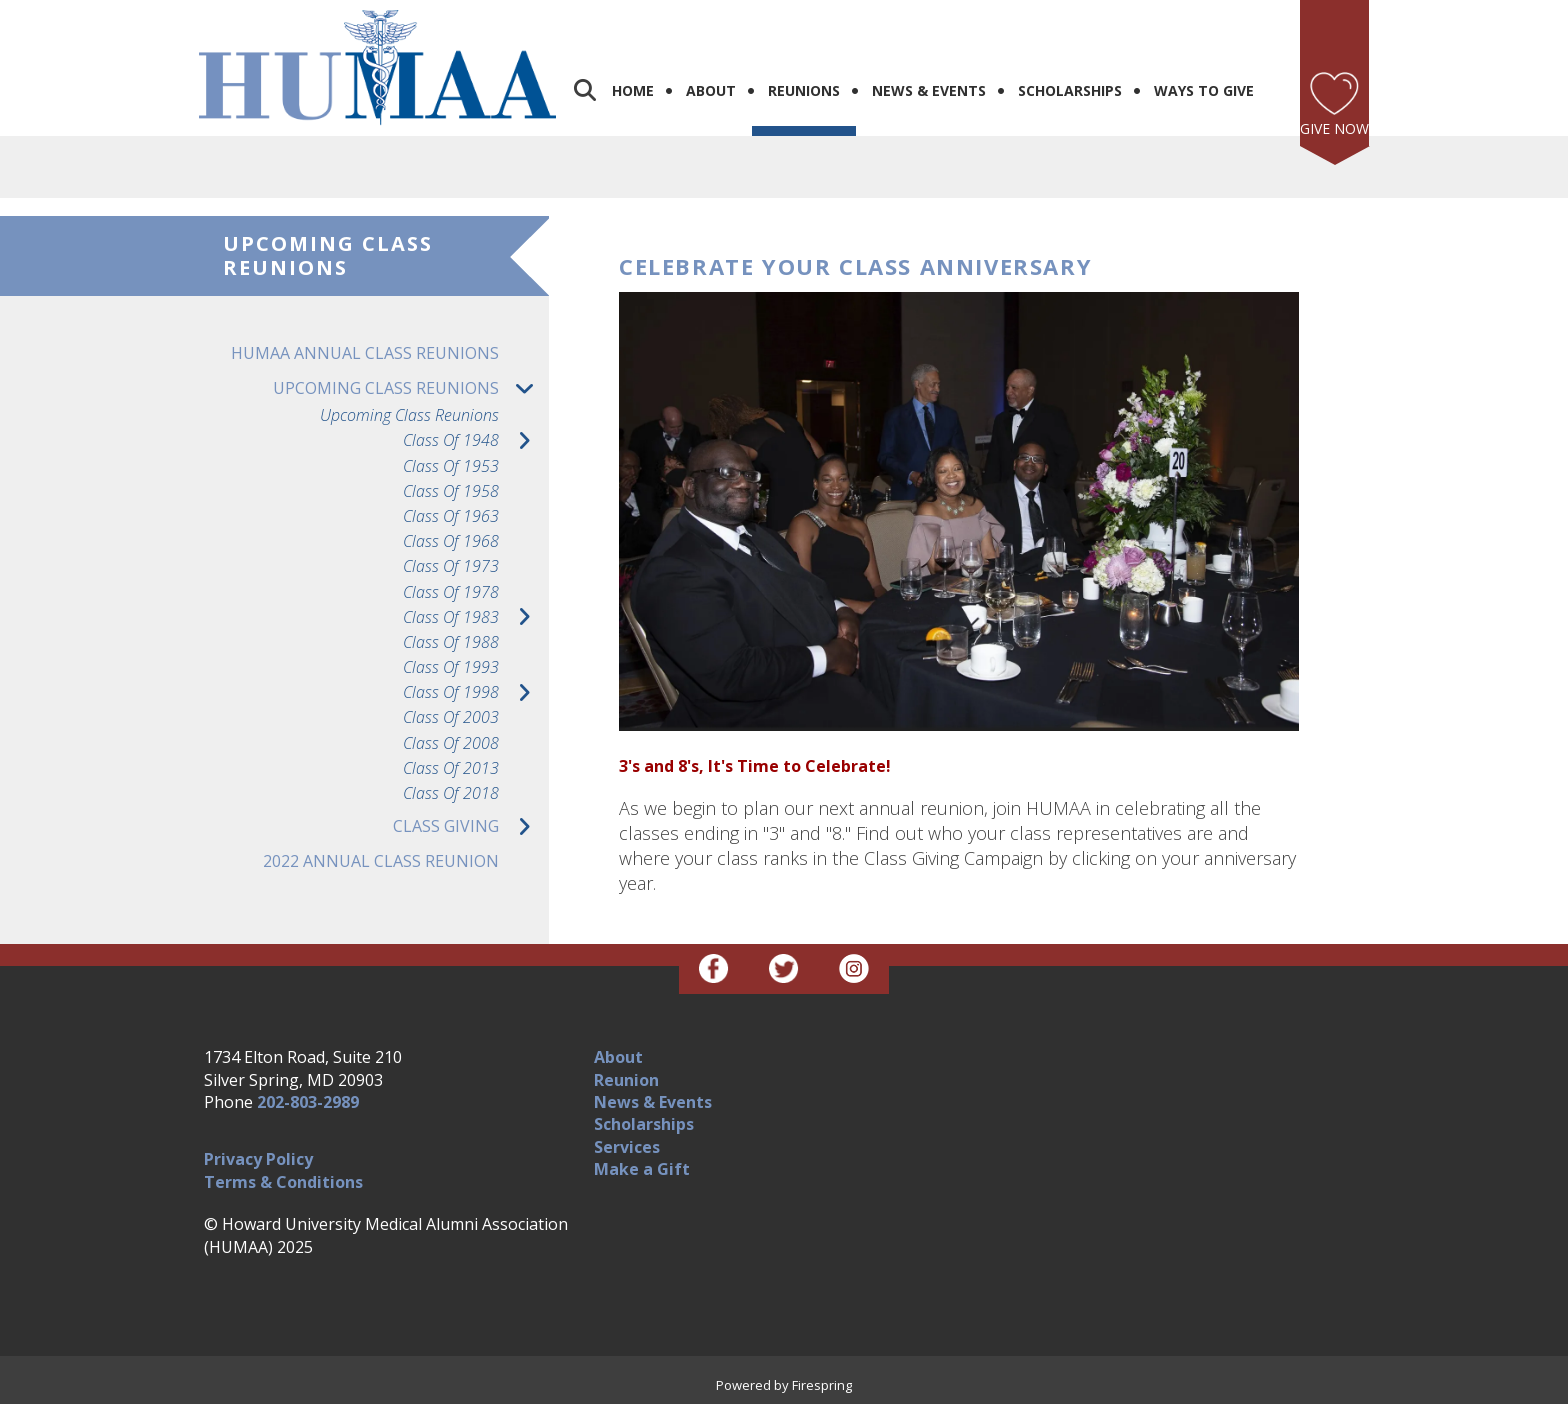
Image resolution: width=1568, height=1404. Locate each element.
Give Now (1334, 128)
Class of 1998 (476, 692)
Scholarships (1070, 90)
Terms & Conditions (283, 1182)
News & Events (929, 90)
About (711, 90)
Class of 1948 (476, 440)
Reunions (804, 90)
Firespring (822, 1385)
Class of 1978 (451, 592)
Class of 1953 (451, 466)
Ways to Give (1204, 90)
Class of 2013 (451, 768)
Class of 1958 (451, 491)
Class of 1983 (476, 617)
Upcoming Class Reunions (411, 388)
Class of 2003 (451, 717)
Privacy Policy (258, 1159)
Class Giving (471, 826)
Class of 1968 (451, 541)
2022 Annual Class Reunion (381, 861)
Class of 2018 (451, 793)
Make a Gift (642, 1169)
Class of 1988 (451, 642)
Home (633, 90)
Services (627, 1147)
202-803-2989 (308, 1102)
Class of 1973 (451, 566)
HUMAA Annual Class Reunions (365, 353)
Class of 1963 (451, 516)
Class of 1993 (451, 667)
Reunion (626, 1080)
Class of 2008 (451, 743)
